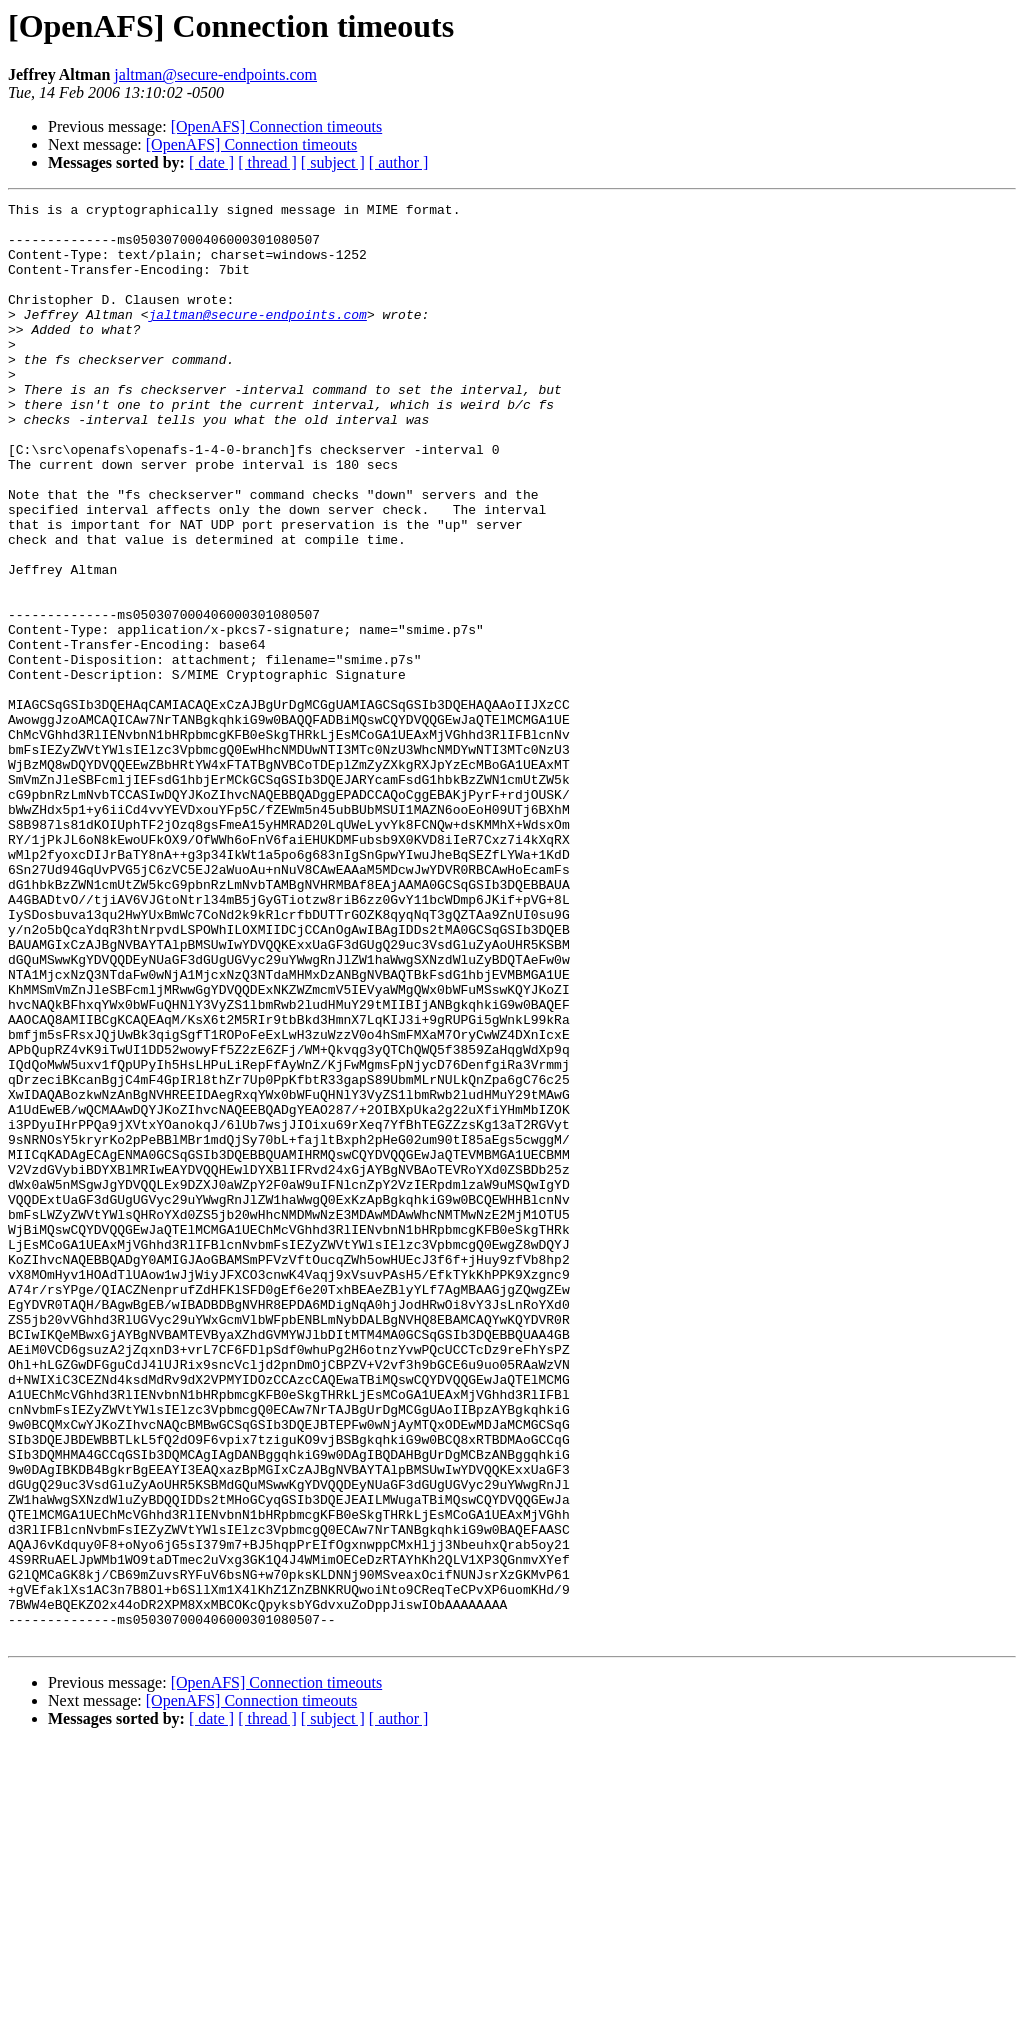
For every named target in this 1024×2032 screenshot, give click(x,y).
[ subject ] (333, 162)
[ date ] (211, 162)
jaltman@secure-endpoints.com (215, 74)
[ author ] (399, 162)
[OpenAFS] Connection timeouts (277, 126)
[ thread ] (267, 162)
